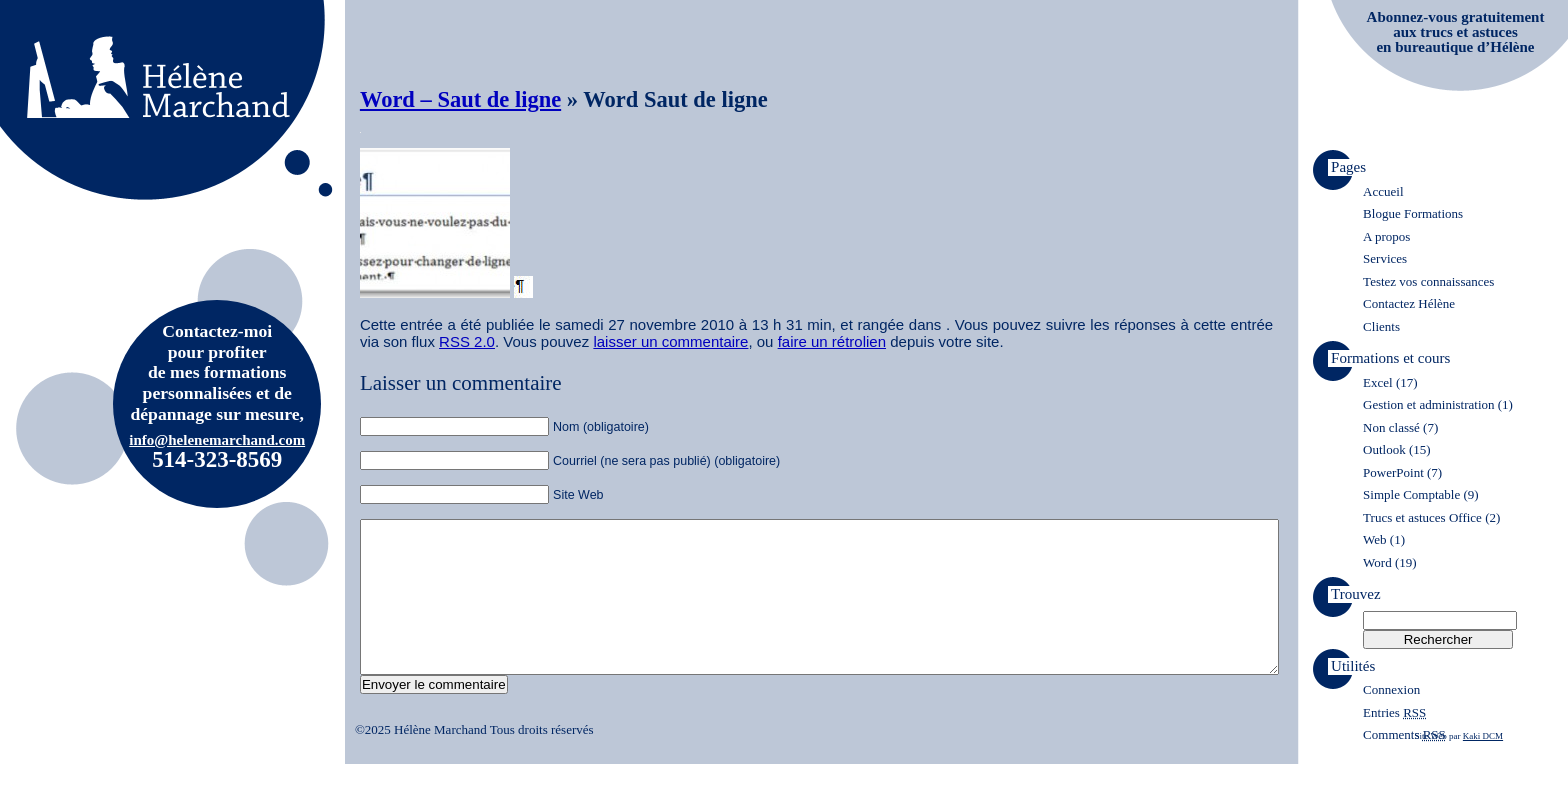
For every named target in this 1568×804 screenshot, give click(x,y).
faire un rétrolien (832, 341)
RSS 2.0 (467, 341)
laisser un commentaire (670, 341)
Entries (1394, 712)
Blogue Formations (1413, 213)
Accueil (1383, 191)
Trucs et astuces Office (1422, 517)
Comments (1404, 734)
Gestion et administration (1428, 404)
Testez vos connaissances (1428, 281)
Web (1375, 539)
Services (1385, 258)
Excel (1378, 382)
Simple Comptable (1411, 494)
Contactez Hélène (1409, 303)
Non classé (1391, 427)
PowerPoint (1393, 472)
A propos (1386, 236)
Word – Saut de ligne (460, 99)
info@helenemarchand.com (217, 440)
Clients (1381, 326)
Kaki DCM (1483, 766)
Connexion (1391, 689)
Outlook (1384, 449)
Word (1377, 562)
